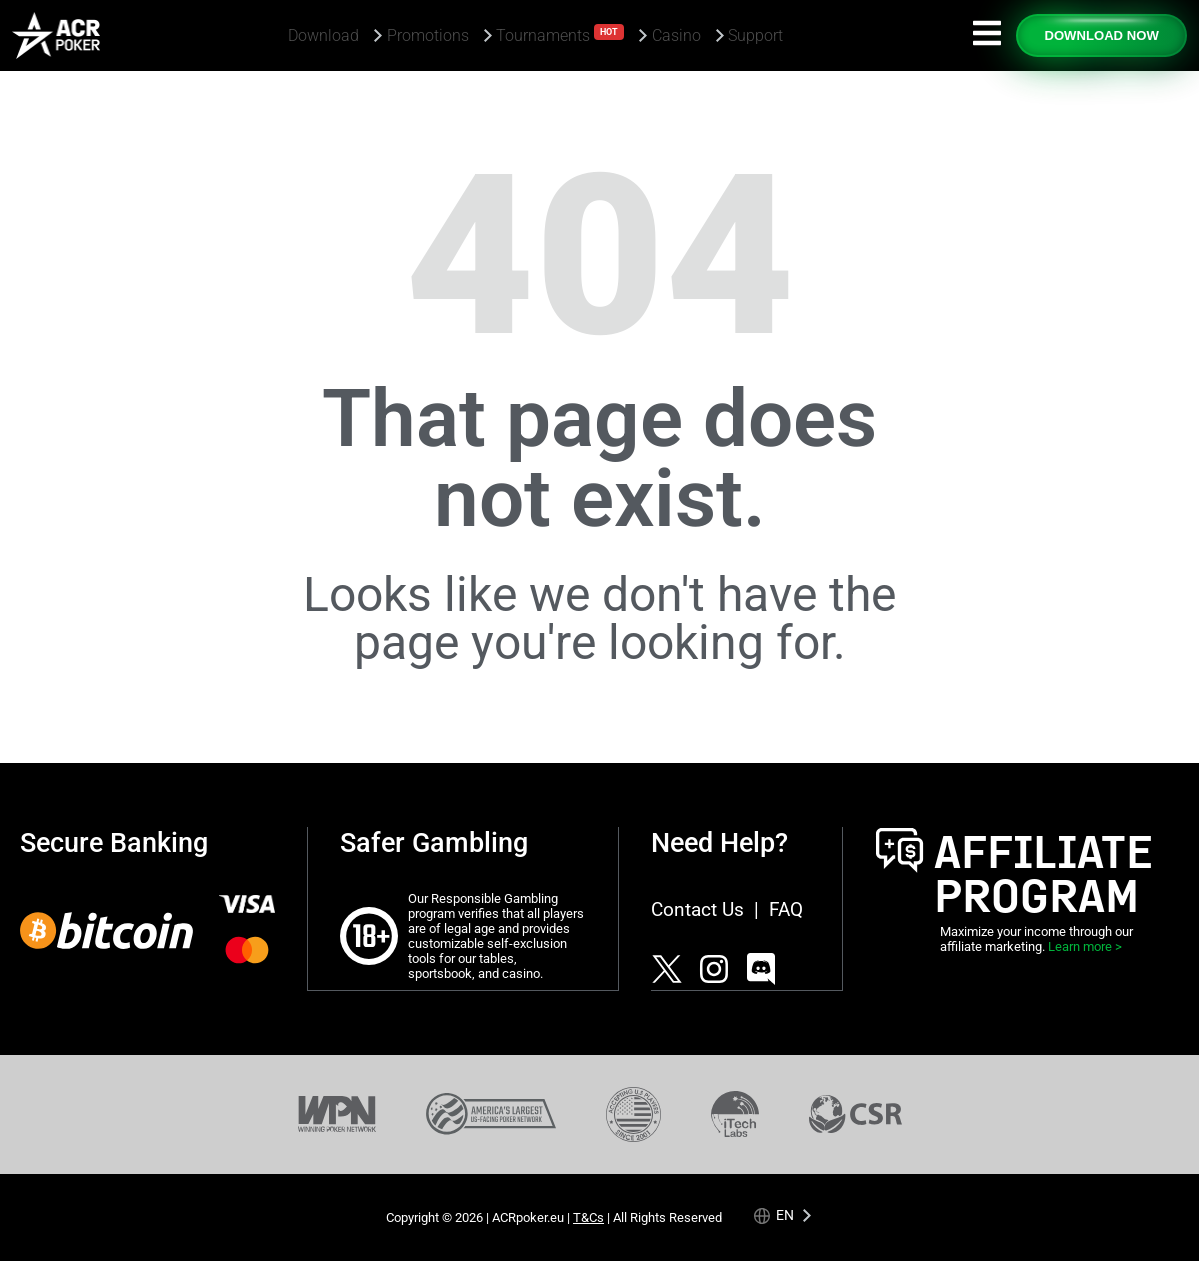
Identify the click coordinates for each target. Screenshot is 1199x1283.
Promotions (428, 35)
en (785, 1214)
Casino (676, 35)
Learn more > (1085, 946)
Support (755, 35)
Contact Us (697, 909)
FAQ (786, 909)
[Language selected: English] (783, 1214)
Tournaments (560, 34)
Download (323, 35)
